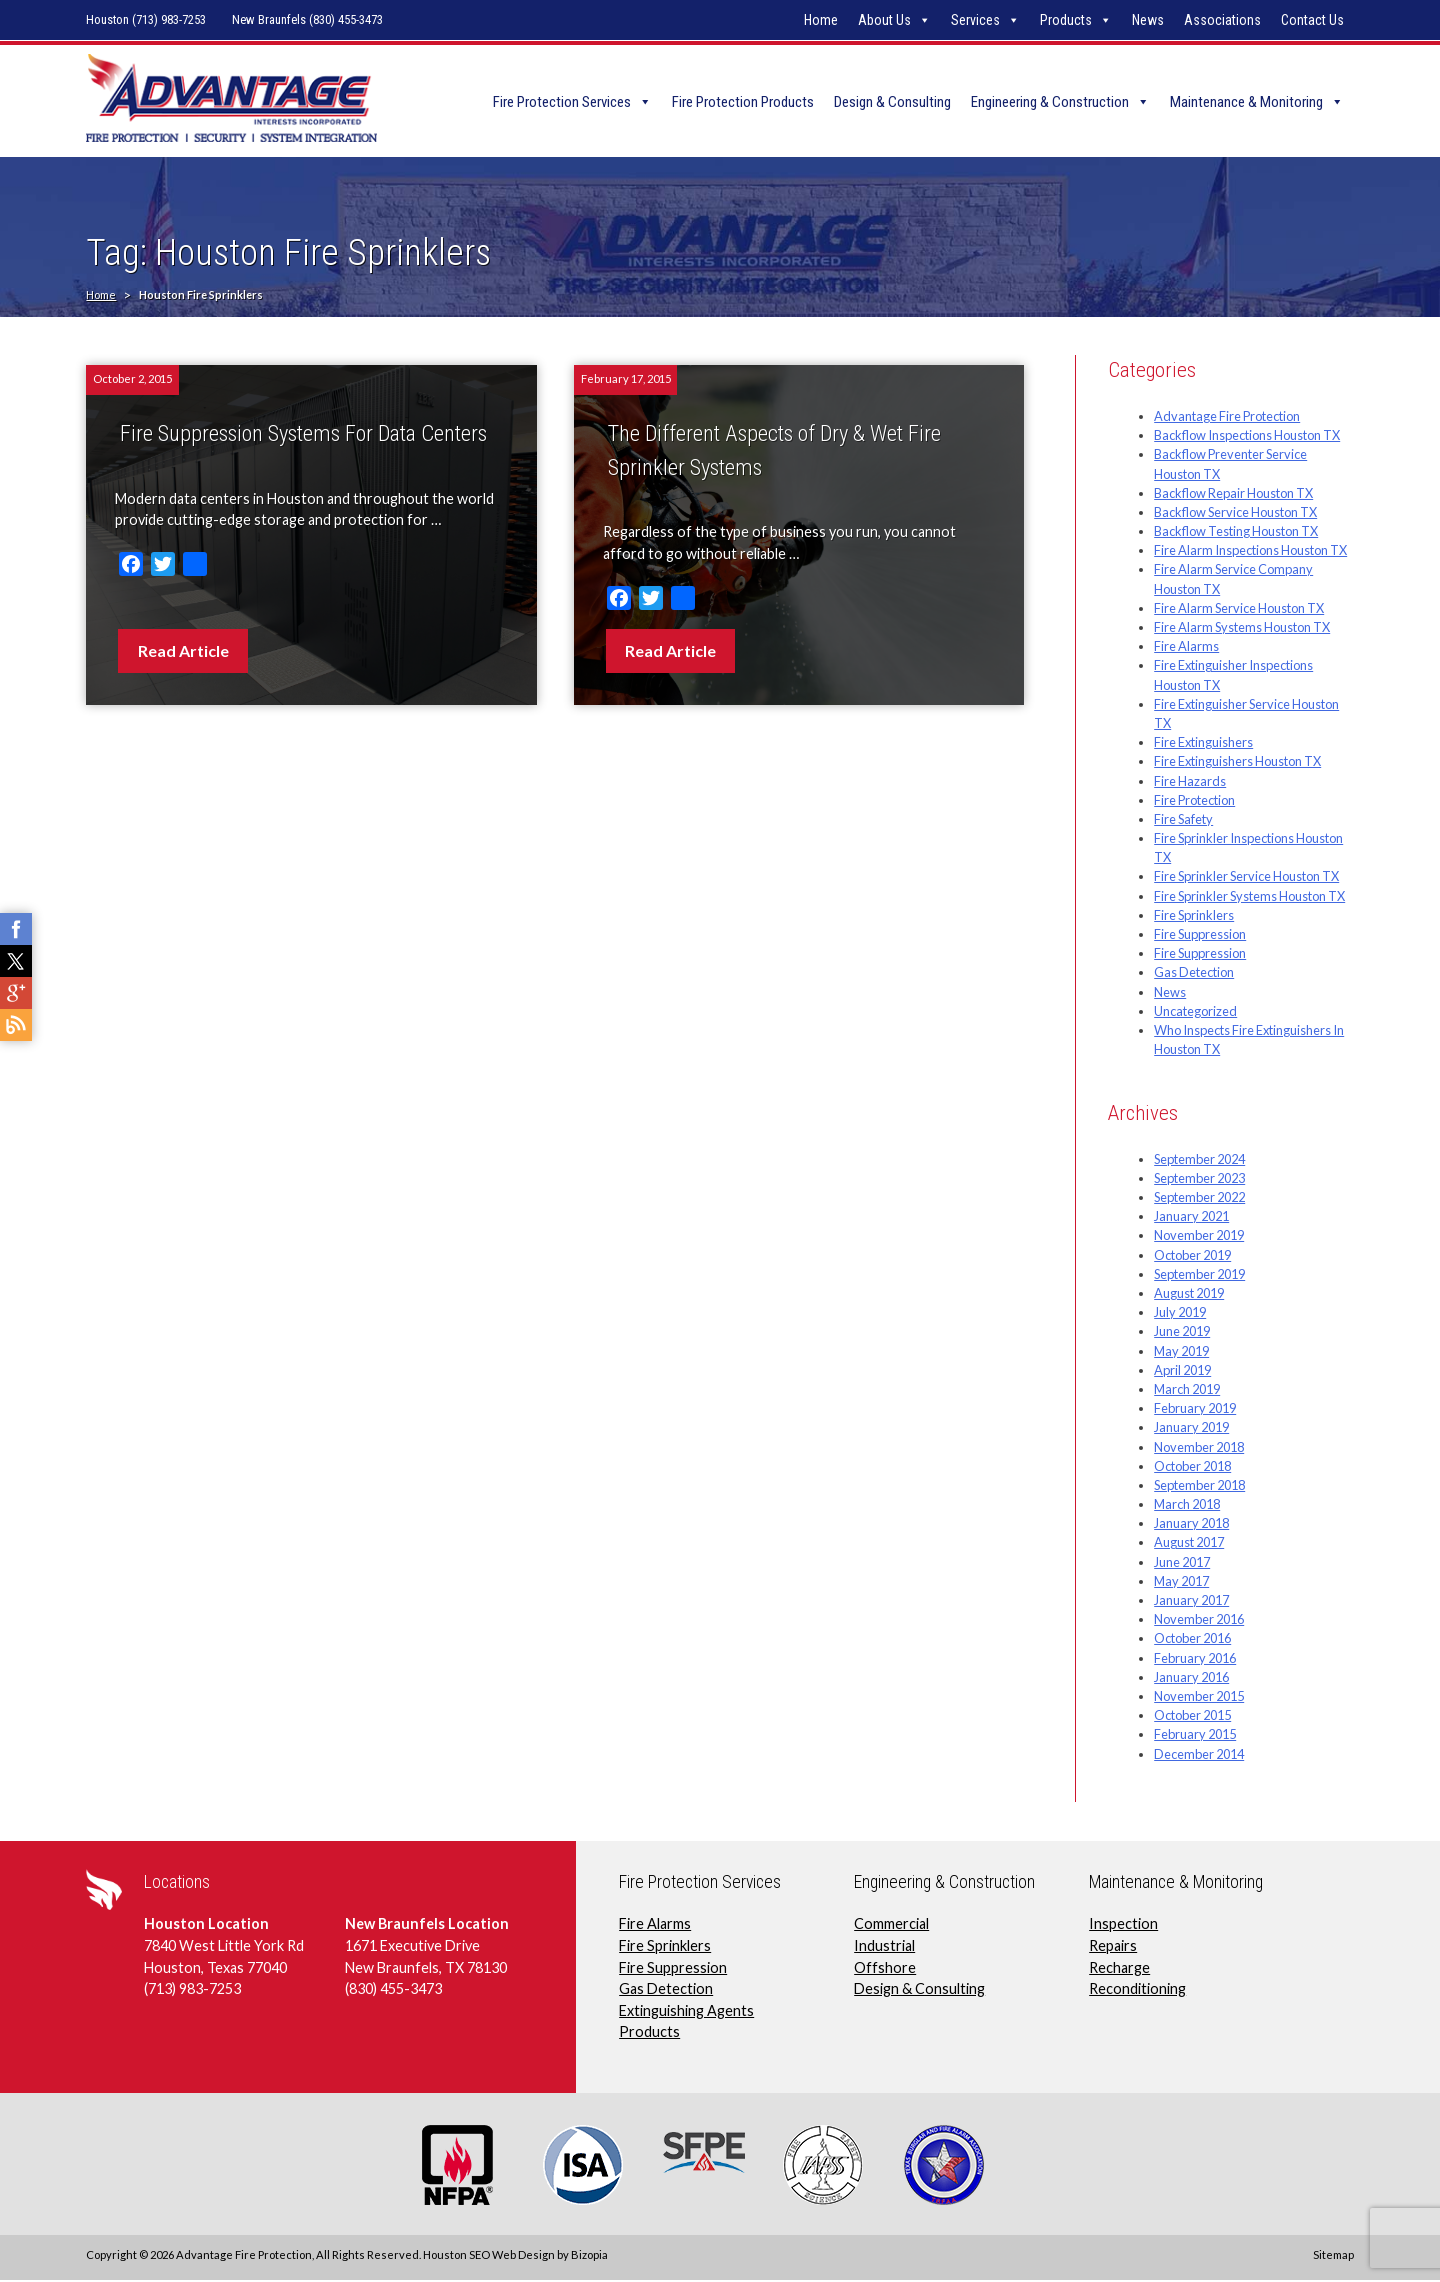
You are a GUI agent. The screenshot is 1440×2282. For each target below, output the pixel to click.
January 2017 (1191, 1601)
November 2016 (1199, 1621)
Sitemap (1333, 2255)
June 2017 (1182, 1563)
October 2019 (1192, 1256)
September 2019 (1199, 1275)
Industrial (884, 1946)
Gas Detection (1194, 974)
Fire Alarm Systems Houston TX (1242, 628)
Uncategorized (1195, 1012)
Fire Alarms (1186, 648)
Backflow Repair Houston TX (1233, 494)
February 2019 (1195, 1410)
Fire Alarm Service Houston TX (1239, 609)
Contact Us (1312, 20)
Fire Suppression (1200, 935)
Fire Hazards (1190, 782)
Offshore (885, 1968)
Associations (1222, 20)
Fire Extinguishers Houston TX (1237, 763)
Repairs (1113, 1946)
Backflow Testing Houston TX (1236, 533)
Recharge (1119, 1968)
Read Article (183, 651)
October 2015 (1192, 1717)
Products (1066, 20)
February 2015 (1195, 1736)
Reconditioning (1137, 1990)
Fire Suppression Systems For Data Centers (303, 435)
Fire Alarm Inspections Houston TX (1250, 552)
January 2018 (1191, 1525)
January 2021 (1191, 1218)
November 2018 (1199, 1448)
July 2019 (1180, 1314)
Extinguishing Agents (686, 2011)
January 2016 (1191, 1678)
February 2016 (1195, 1659)
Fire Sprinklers (1194, 916)
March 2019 (1187, 1390)
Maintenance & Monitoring (1246, 102)
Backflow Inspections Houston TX (1247, 437)
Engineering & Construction (1050, 102)
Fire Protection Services (562, 102)
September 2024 (1199, 1160)
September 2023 (1199, 1179)
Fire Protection (1194, 801)
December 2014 (1199, 1755)
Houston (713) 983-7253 (146, 19)
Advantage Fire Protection (1227, 417)
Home (821, 20)
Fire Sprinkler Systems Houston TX (1249, 897)
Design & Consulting (892, 102)
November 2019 (1199, 1237)
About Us (884, 20)
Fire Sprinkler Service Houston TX (1246, 878)
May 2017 (1181, 1582)
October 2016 (1192, 1640)
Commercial (891, 1925)
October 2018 (1192, 1467)
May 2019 (1181, 1352)
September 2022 (1199, 1199)
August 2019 (1189, 1294)
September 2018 (1199, 1486)
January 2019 (1191, 1429)
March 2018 (1187, 1506)
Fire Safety (1183, 820)
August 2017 (1189, 1544)
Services (975, 20)
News (1148, 20)
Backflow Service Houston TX (1235, 513)
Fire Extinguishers (1203, 744)
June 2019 (1182, 1333)
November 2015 (1199, 1697)
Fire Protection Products (743, 102)
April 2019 (1182, 1371)
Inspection (1123, 1925)
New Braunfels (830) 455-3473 (307, 19)
